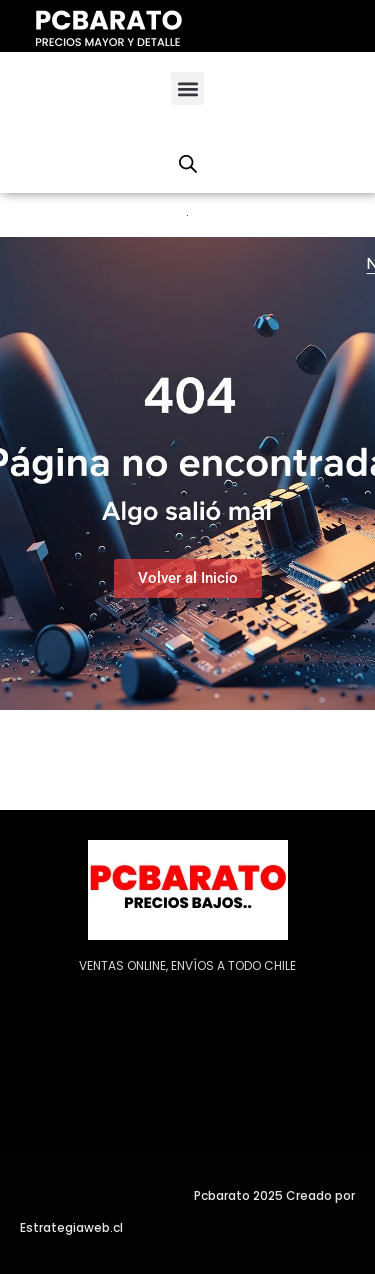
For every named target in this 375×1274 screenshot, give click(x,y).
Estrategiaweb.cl (71, 1227)
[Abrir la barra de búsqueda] (188, 164)
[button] (187, 88)
